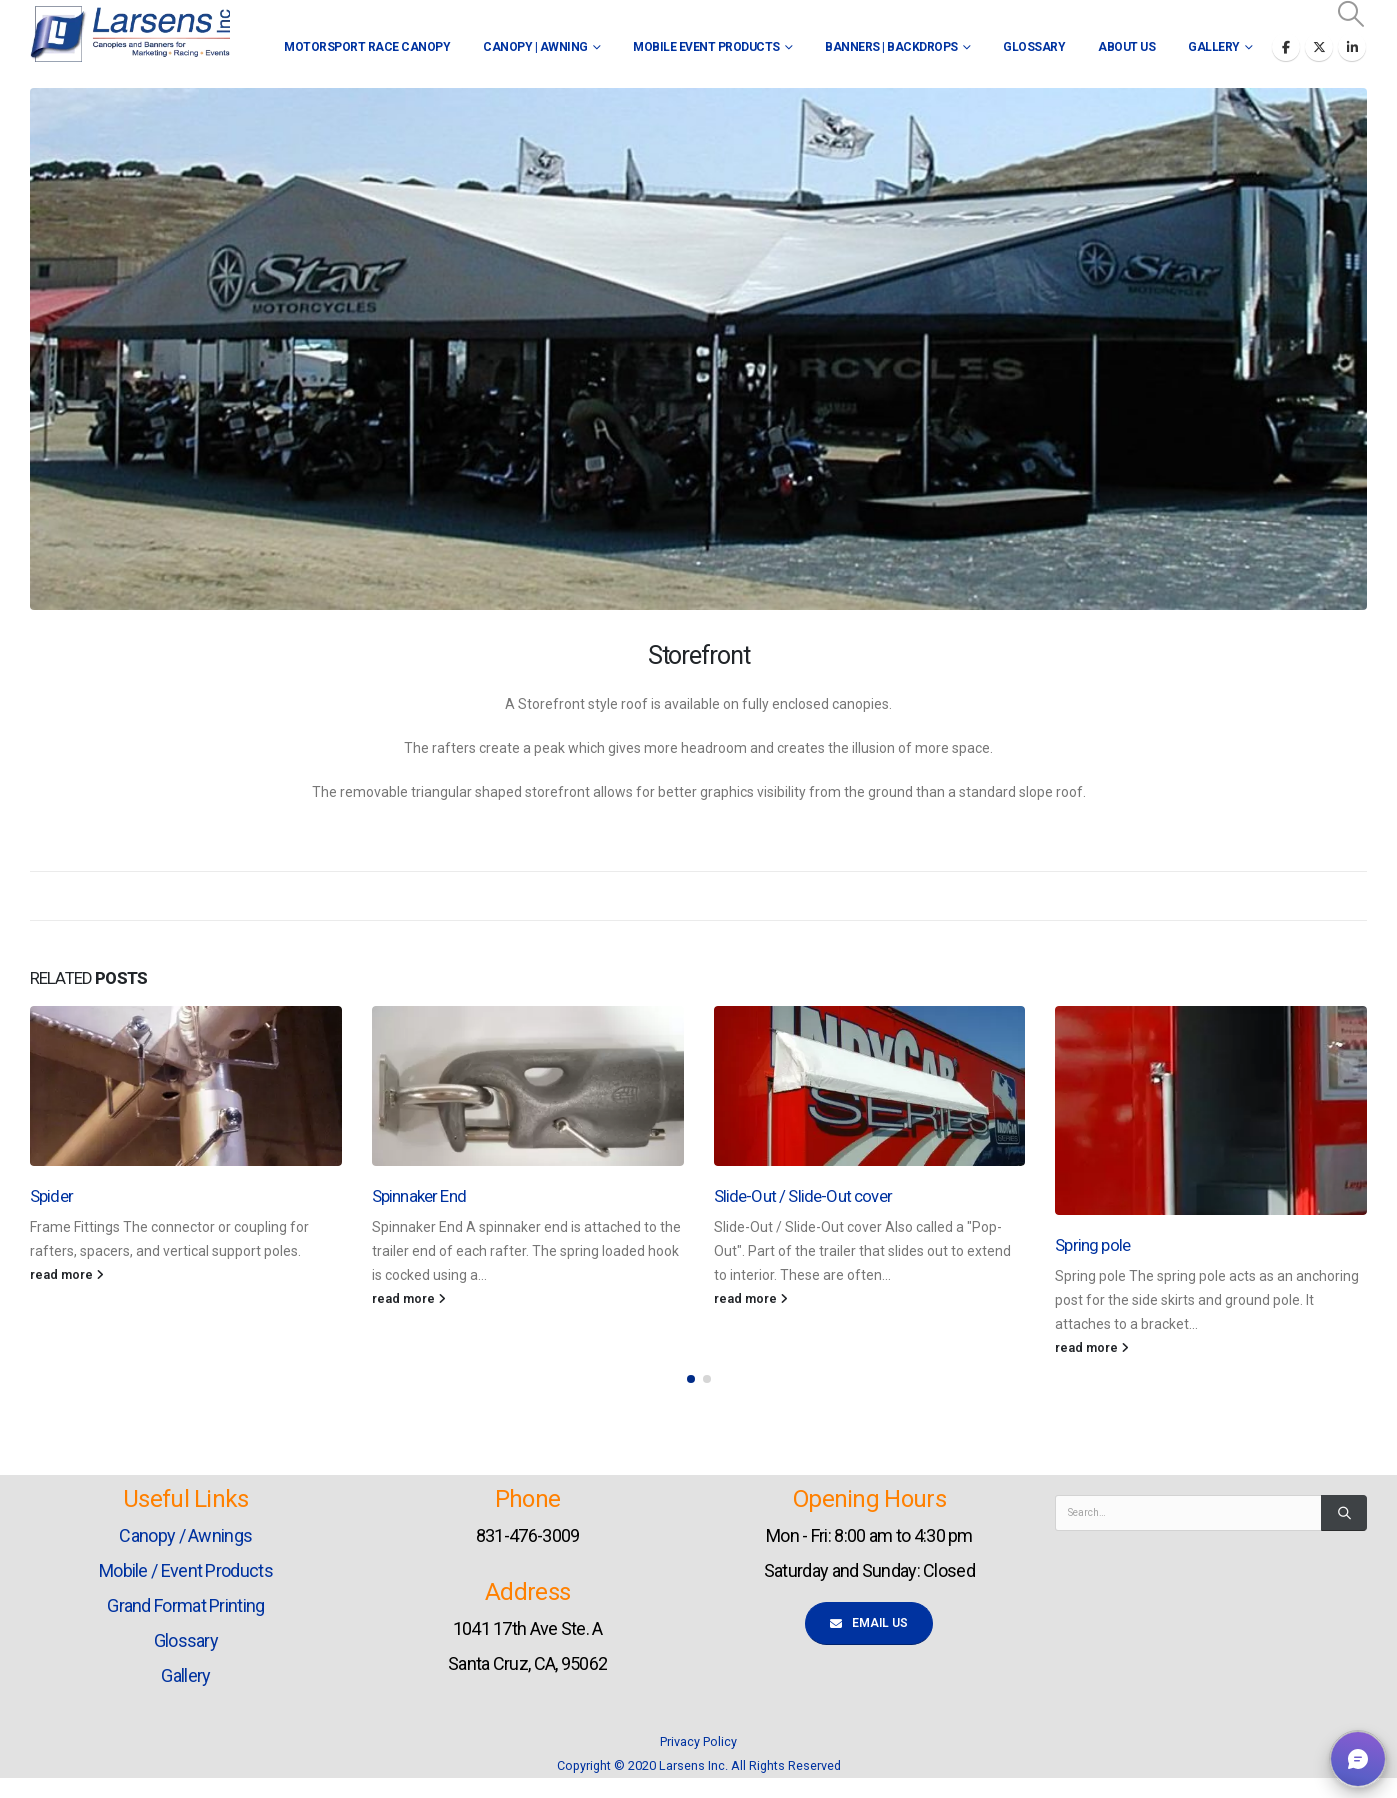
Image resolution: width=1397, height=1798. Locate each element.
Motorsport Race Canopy (367, 47)
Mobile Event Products (706, 47)
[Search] (1344, 1513)
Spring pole (1092, 1245)
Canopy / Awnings (185, 1535)
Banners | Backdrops (891, 47)
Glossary (1034, 47)
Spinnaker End (419, 1196)
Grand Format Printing (185, 1605)
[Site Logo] (130, 34)
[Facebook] (1286, 47)
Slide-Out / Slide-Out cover (803, 1196)
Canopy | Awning (535, 47)
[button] (1351, 14)
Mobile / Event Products (186, 1570)
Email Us (869, 1623)
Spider (51, 1196)
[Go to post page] (186, 1086)
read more (67, 1274)
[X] (1319, 47)
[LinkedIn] (1352, 47)
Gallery (1214, 47)
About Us (1126, 47)
